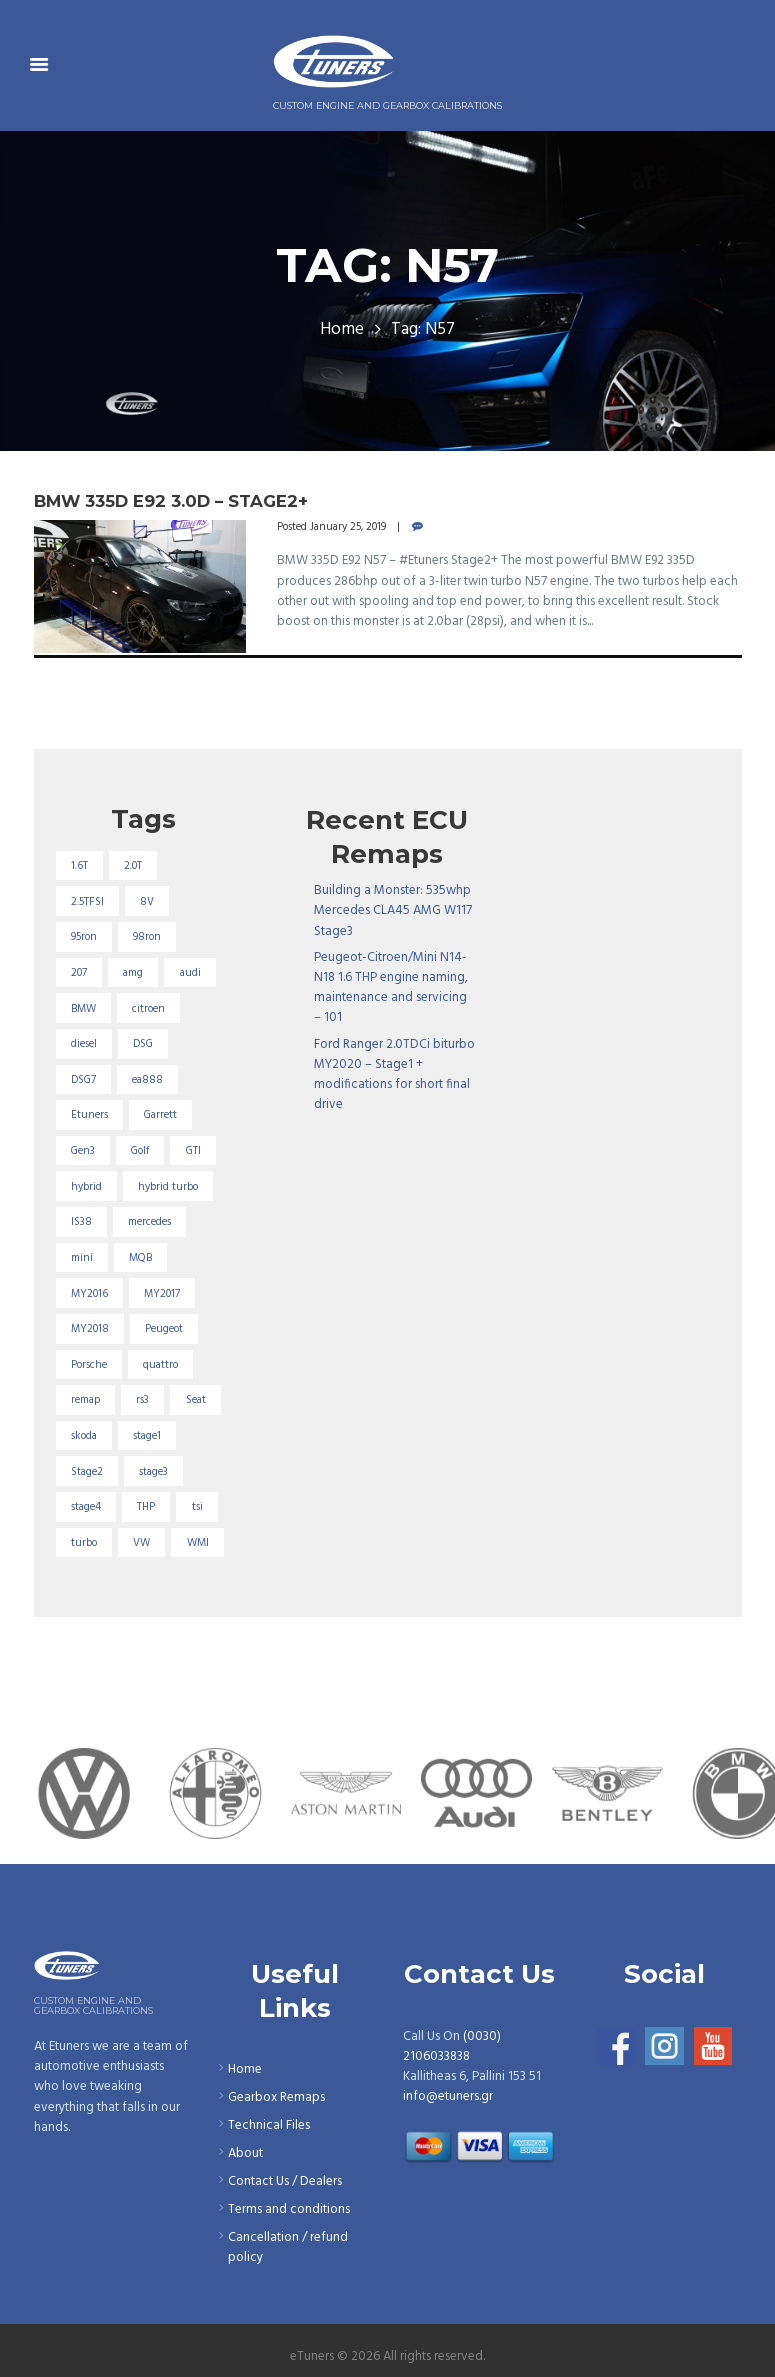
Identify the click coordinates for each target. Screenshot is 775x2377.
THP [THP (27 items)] (146, 1507)
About (245, 2153)
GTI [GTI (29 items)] (193, 1151)
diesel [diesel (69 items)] (84, 1044)
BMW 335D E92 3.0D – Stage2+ (171, 501)
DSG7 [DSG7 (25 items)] (83, 1080)
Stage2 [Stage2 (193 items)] (87, 1472)
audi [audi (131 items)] (190, 973)
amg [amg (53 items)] (133, 973)
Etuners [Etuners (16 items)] (89, 1115)
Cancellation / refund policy (288, 2247)
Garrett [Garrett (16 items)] (160, 1115)
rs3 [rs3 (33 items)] (142, 1400)
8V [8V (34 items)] (147, 902)
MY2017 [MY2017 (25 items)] (162, 1294)
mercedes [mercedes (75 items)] (149, 1222)
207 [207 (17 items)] (79, 973)
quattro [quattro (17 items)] (160, 1365)
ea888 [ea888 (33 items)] (147, 1080)
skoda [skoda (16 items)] (84, 1436)
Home (342, 330)
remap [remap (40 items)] (85, 1400)
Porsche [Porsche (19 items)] (89, 1365)
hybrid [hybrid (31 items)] (86, 1187)
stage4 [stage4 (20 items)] (86, 1507)
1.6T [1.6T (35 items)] (79, 866)
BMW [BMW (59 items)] (83, 1009)
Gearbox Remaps (276, 2097)
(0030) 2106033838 (452, 2046)
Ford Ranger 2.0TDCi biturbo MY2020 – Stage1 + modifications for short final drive (394, 1074)
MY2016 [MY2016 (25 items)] (89, 1294)
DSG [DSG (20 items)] (143, 1044)
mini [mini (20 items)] (82, 1258)
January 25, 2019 (348, 527)
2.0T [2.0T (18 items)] (133, 866)
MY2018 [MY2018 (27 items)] (90, 1329)
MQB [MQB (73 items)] (140, 1258)
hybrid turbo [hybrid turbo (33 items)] (168, 1187)
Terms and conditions (289, 2209)
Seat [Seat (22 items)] (196, 1400)
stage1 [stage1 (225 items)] (147, 1436)
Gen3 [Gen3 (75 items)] (83, 1151)
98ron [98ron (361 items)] (147, 937)
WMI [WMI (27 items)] (198, 1543)
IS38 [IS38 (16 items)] (81, 1222)
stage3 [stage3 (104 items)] (153, 1472)
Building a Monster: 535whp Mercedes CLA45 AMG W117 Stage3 (393, 910)
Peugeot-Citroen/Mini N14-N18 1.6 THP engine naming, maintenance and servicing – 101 (391, 987)
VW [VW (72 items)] (141, 1543)
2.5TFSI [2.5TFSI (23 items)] (87, 902)
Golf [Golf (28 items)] (140, 1151)
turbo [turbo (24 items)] (84, 1543)
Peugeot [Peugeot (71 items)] (164, 1329)
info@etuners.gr (448, 2096)
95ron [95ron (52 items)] (84, 937)
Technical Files (269, 2125)
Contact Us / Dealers (285, 2181)
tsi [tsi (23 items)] (197, 1507)
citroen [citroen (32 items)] (148, 1009)
